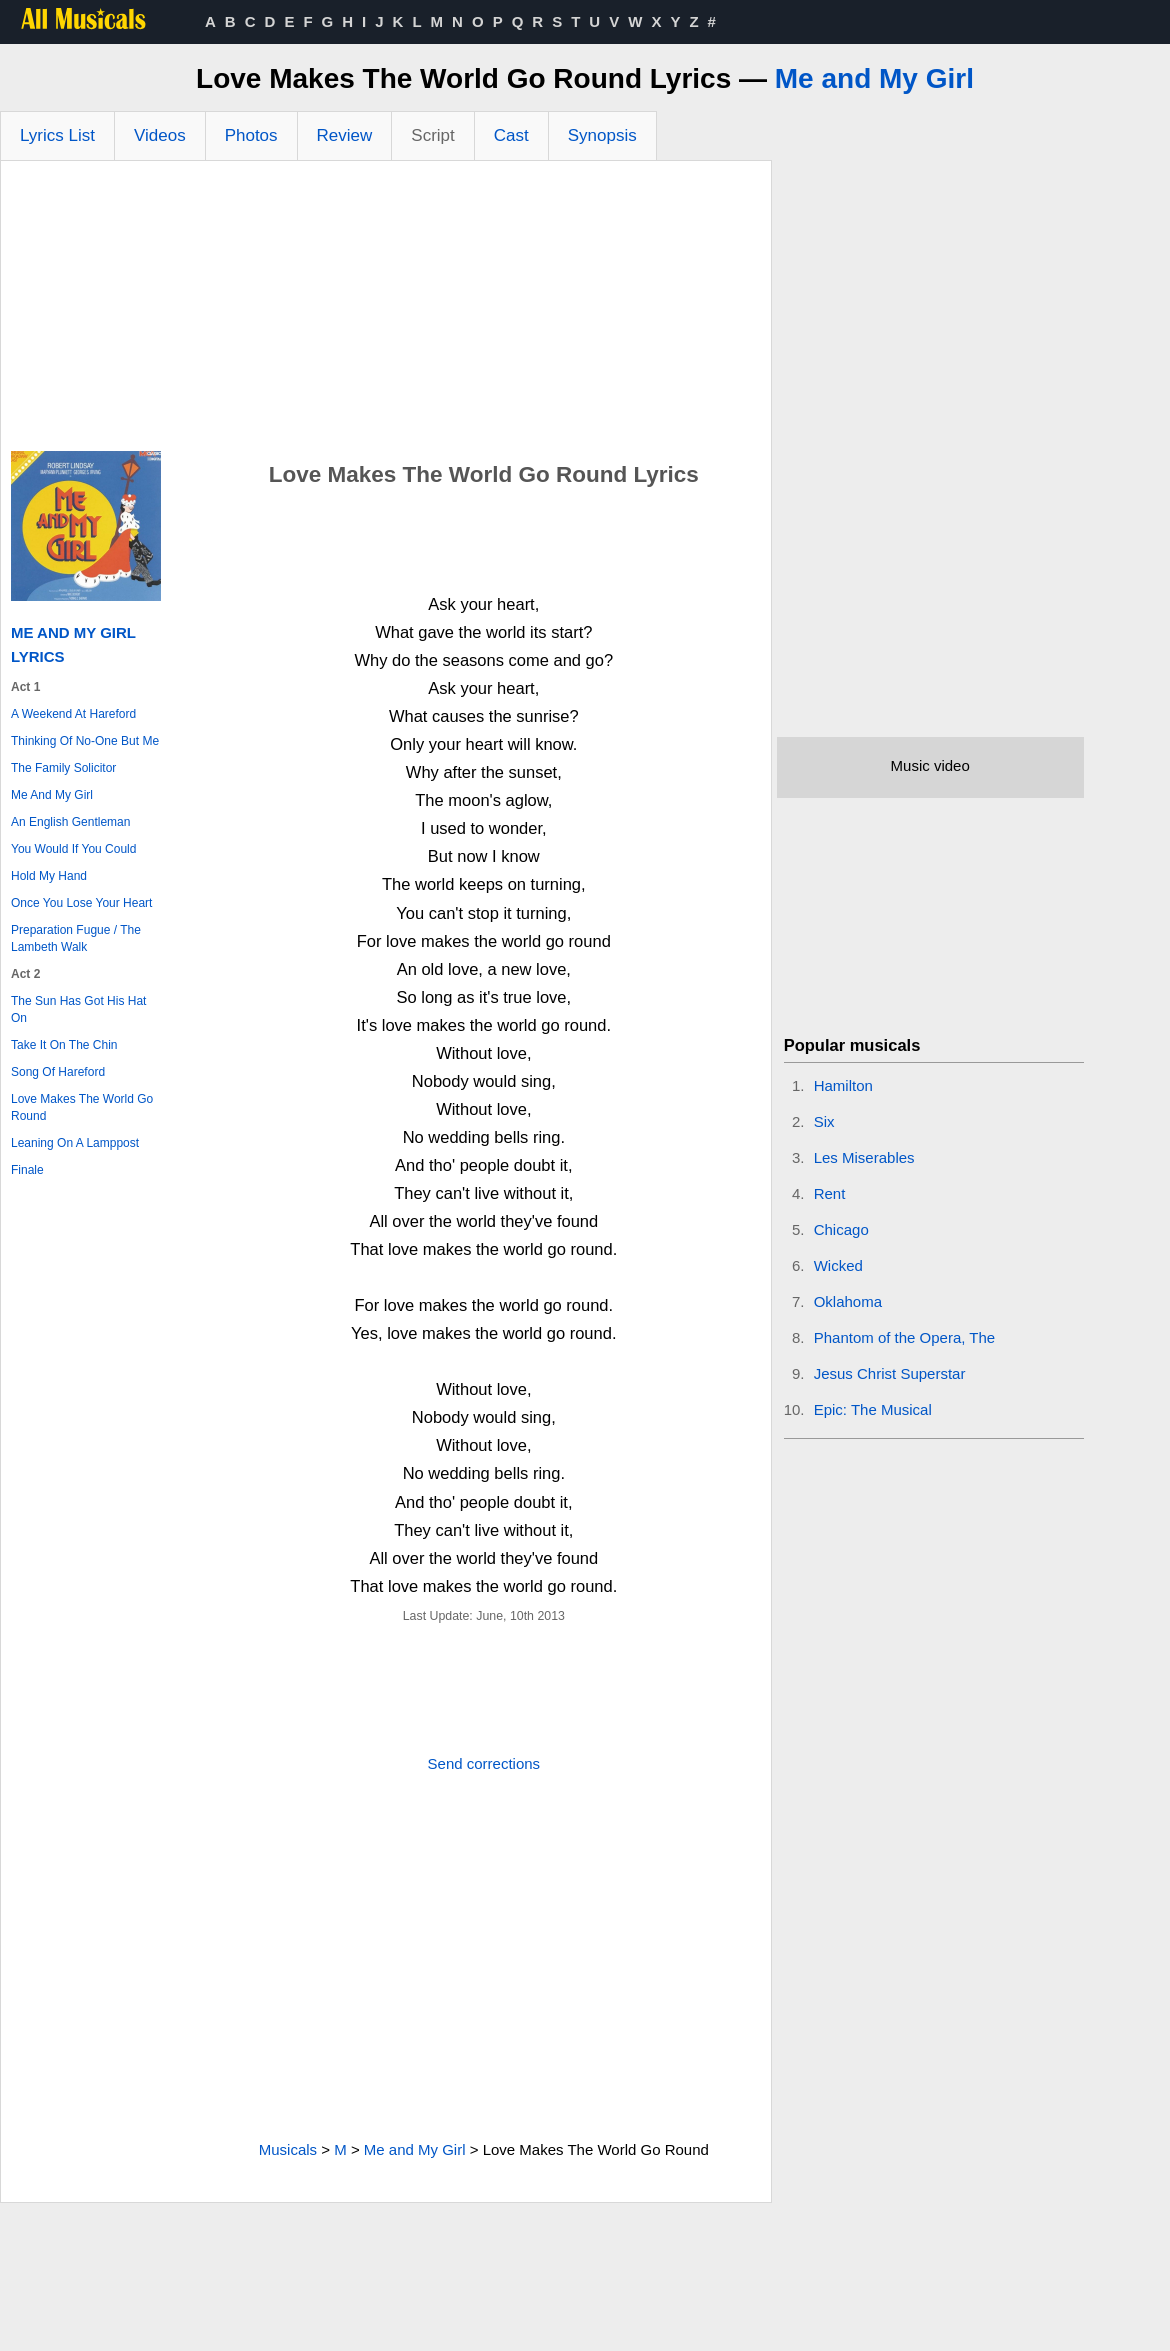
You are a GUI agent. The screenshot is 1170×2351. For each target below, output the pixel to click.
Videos (160, 135)
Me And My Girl (52, 795)
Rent (830, 1193)
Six (824, 1121)
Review (345, 135)
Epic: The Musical (873, 1409)
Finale (27, 1170)
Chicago (841, 1229)
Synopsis (602, 135)
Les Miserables (864, 1157)
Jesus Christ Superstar (890, 1373)
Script (432, 135)
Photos (251, 135)
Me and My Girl (874, 78)
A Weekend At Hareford (73, 714)
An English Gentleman (70, 822)
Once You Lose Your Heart (81, 903)
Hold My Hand (49, 876)
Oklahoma (848, 1301)
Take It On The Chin (64, 1045)
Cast (511, 135)
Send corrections (484, 1763)
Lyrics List (57, 135)
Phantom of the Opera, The (905, 1337)
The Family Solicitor (63, 768)
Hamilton (843, 1085)
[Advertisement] (386, 311)
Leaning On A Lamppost (75, 1143)
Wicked (838, 1265)
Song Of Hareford (58, 1072)
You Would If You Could (73, 849)
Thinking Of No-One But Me (85, 741)
